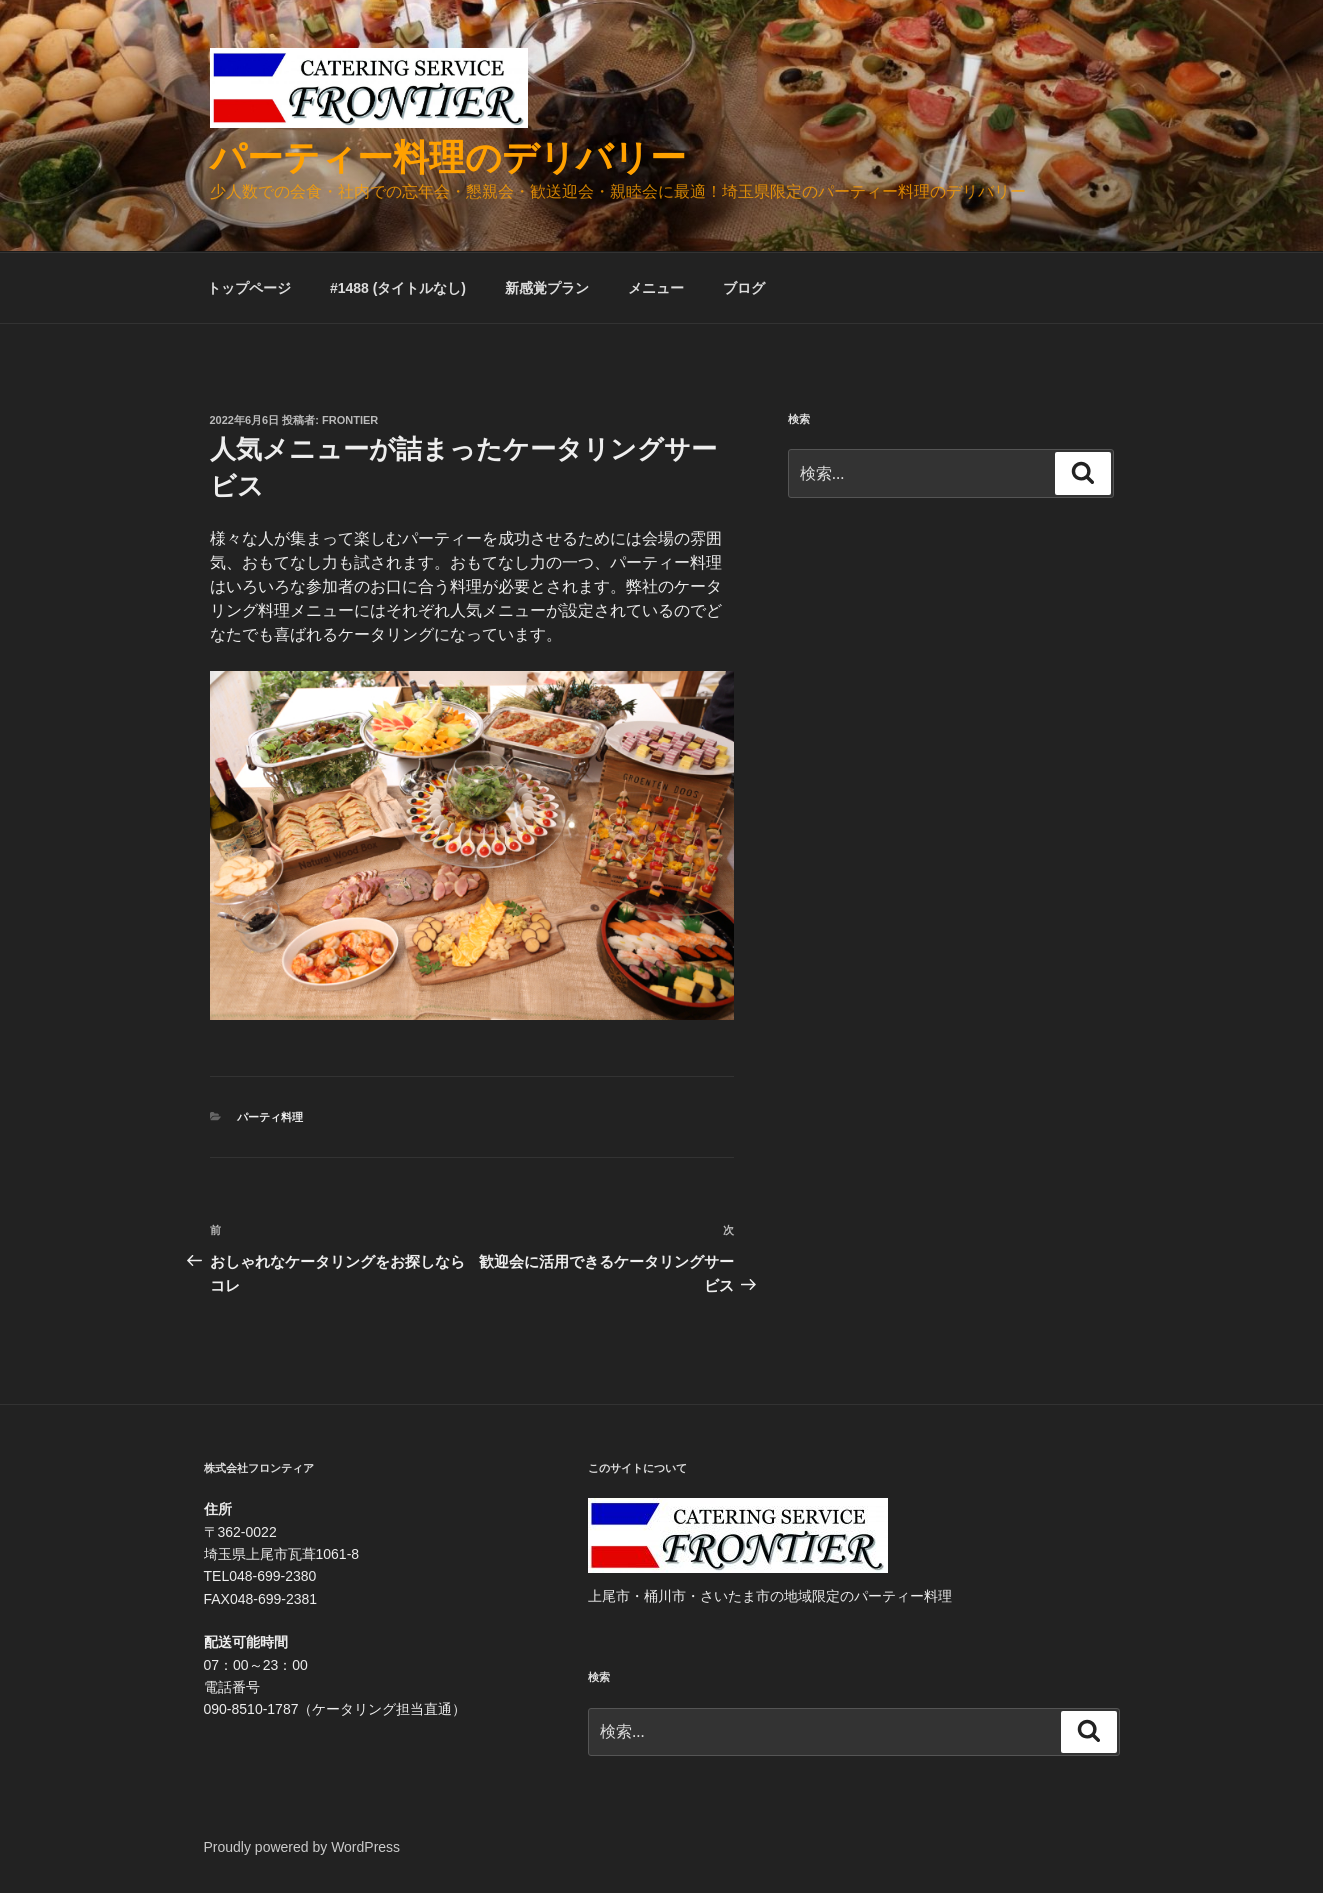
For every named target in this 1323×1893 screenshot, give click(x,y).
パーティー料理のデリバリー (448, 157)
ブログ (744, 288)
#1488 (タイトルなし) (398, 288)
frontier (350, 420)
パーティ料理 (270, 1117)
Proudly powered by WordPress (302, 1847)
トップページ (249, 288)
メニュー (656, 288)
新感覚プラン (547, 288)
